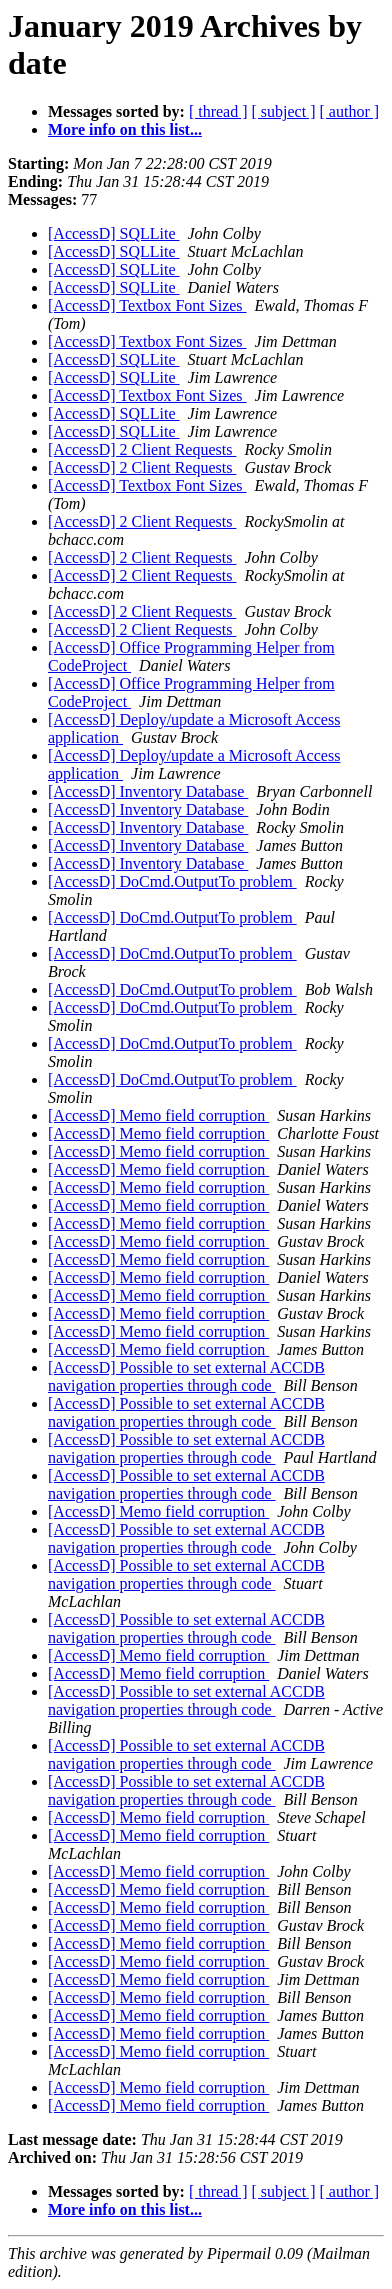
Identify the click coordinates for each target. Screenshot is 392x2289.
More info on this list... (125, 129)
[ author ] (350, 111)
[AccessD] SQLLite (114, 233)
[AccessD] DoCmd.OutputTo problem (172, 881)
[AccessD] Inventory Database (148, 791)
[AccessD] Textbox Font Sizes (147, 305)
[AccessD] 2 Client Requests (142, 449)
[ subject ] (284, 111)
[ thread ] (218, 111)
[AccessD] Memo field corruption (158, 1115)
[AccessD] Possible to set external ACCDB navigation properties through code (186, 1376)
